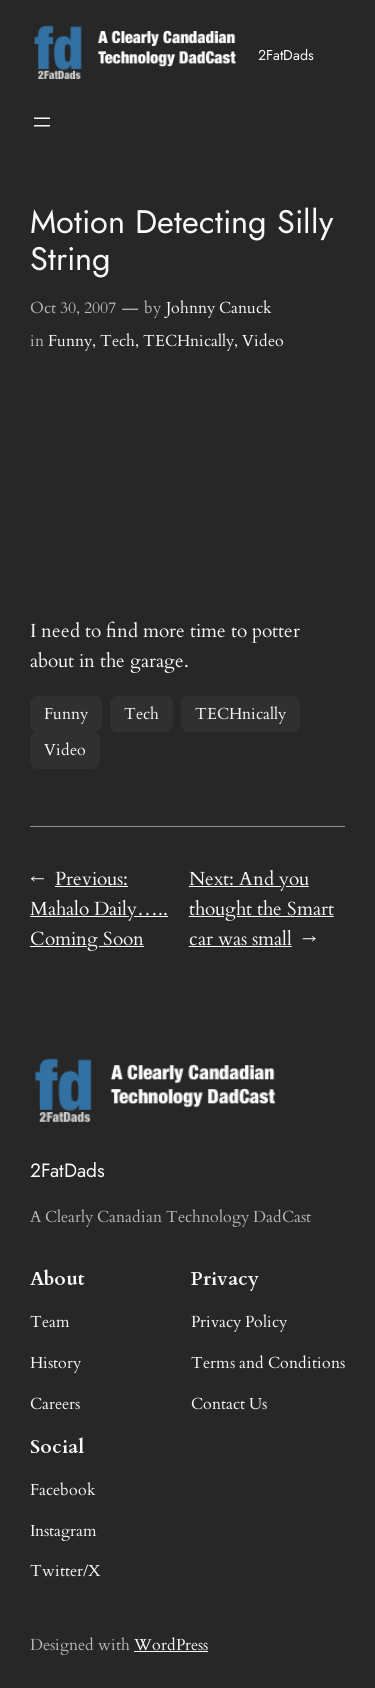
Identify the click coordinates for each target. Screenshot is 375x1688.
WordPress (171, 1645)
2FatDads (286, 55)
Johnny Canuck (219, 308)
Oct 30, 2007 (73, 308)
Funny (70, 341)
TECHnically (188, 341)
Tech (117, 341)
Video (263, 341)
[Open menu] (42, 122)
